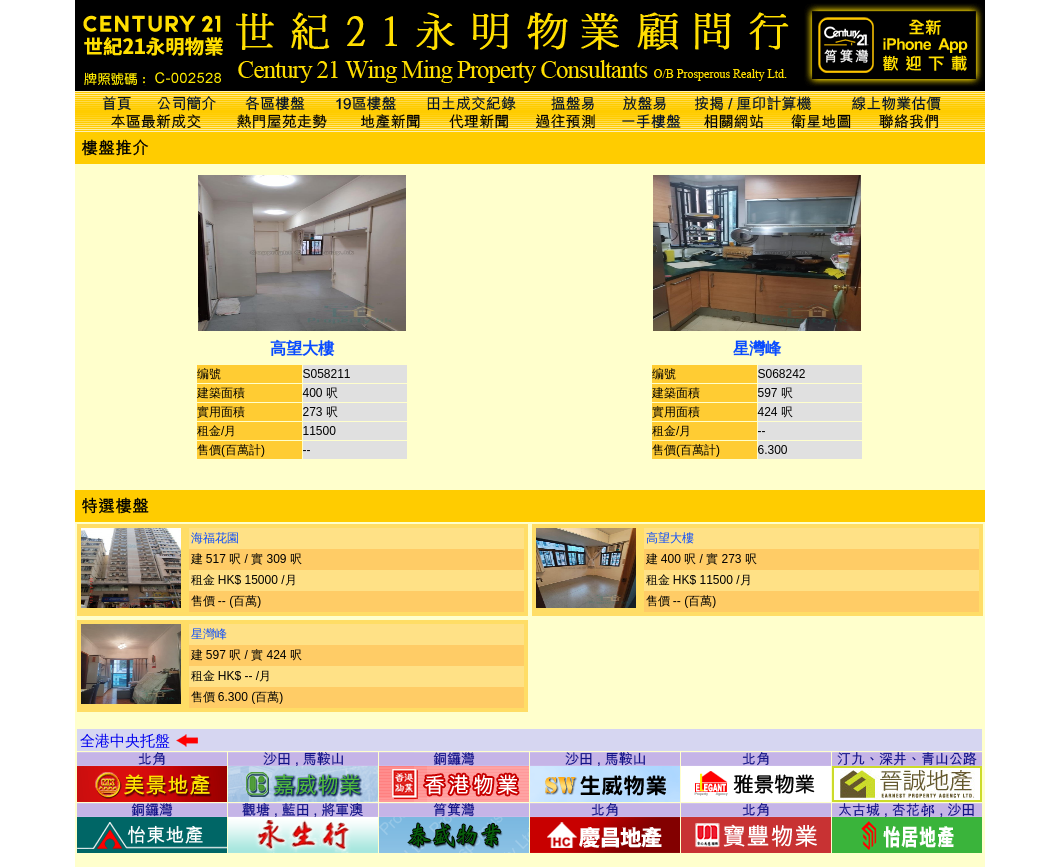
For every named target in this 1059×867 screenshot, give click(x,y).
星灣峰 (757, 348)
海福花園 (215, 538)
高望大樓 (302, 348)
